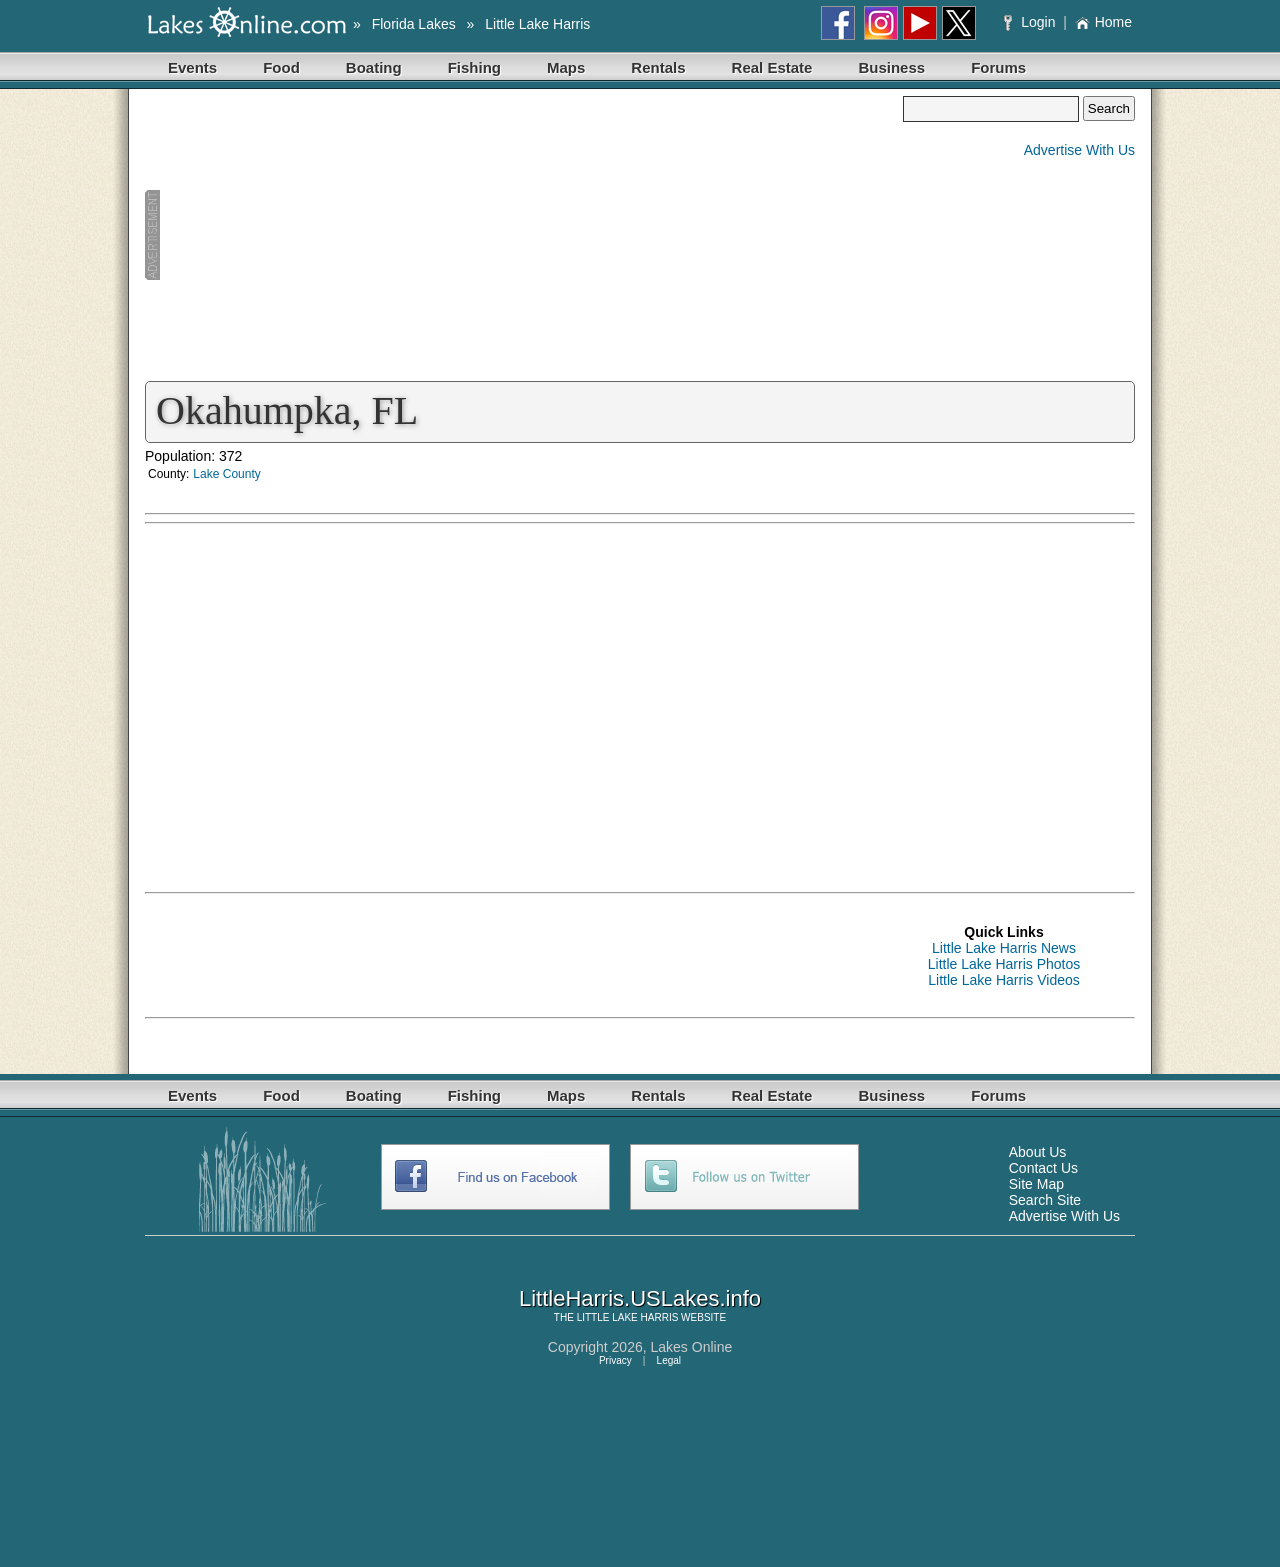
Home (1103, 22)
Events (192, 67)
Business (891, 67)
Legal (669, 1360)
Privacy (615, 1360)
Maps (566, 67)
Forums (998, 67)
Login (1031, 22)
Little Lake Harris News (1004, 948)
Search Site (1045, 1200)
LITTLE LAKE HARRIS (628, 1317)
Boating (374, 67)
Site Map (1036, 1184)
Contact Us (1043, 1168)
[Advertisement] (524, 236)
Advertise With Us (1079, 150)
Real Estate (772, 67)
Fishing (474, 67)
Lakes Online (692, 1347)
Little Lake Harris (537, 24)
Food (281, 67)
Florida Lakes (414, 24)
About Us (1038, 1152)
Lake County (226, 474)
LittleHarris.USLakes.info (640, 1298)
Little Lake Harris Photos (1004, 964)
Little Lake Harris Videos (1003, 980)
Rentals (658, 67)
